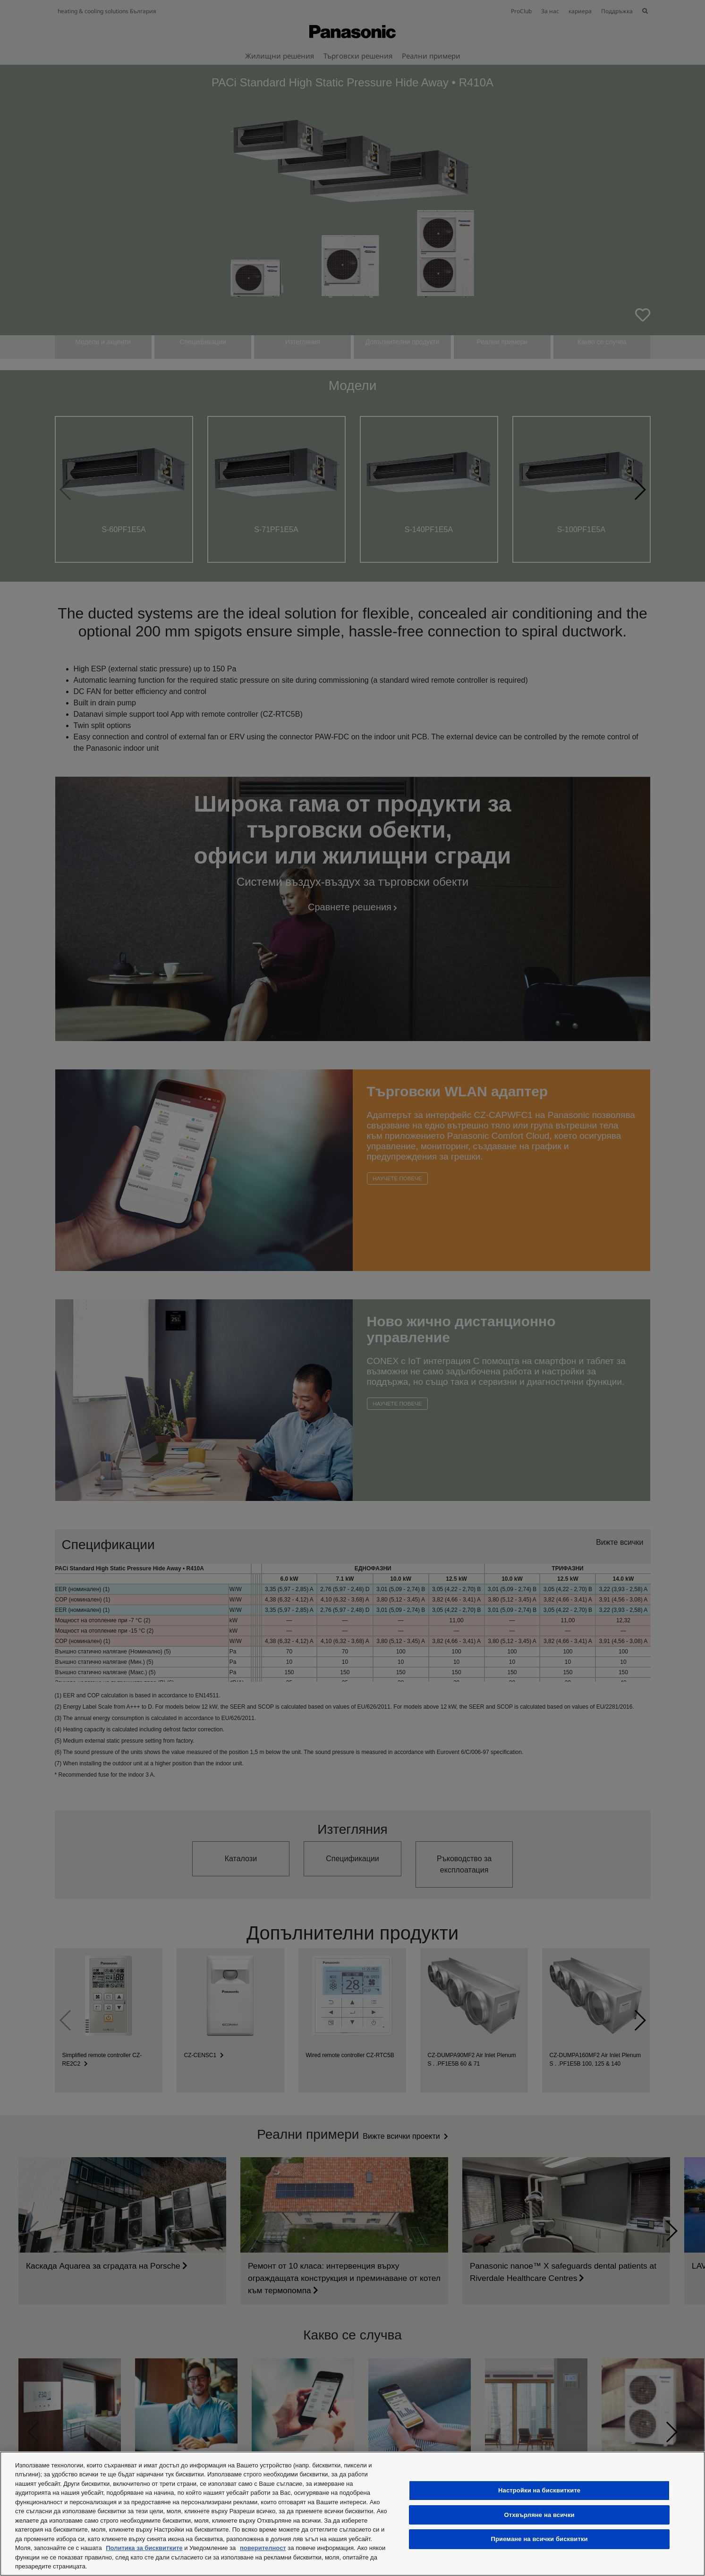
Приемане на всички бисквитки (539, 2538)
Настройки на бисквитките (539, 2490)
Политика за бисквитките (144, 2547)
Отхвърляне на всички (539, 2514)
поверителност (263, 2547)
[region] (352, 2513)
